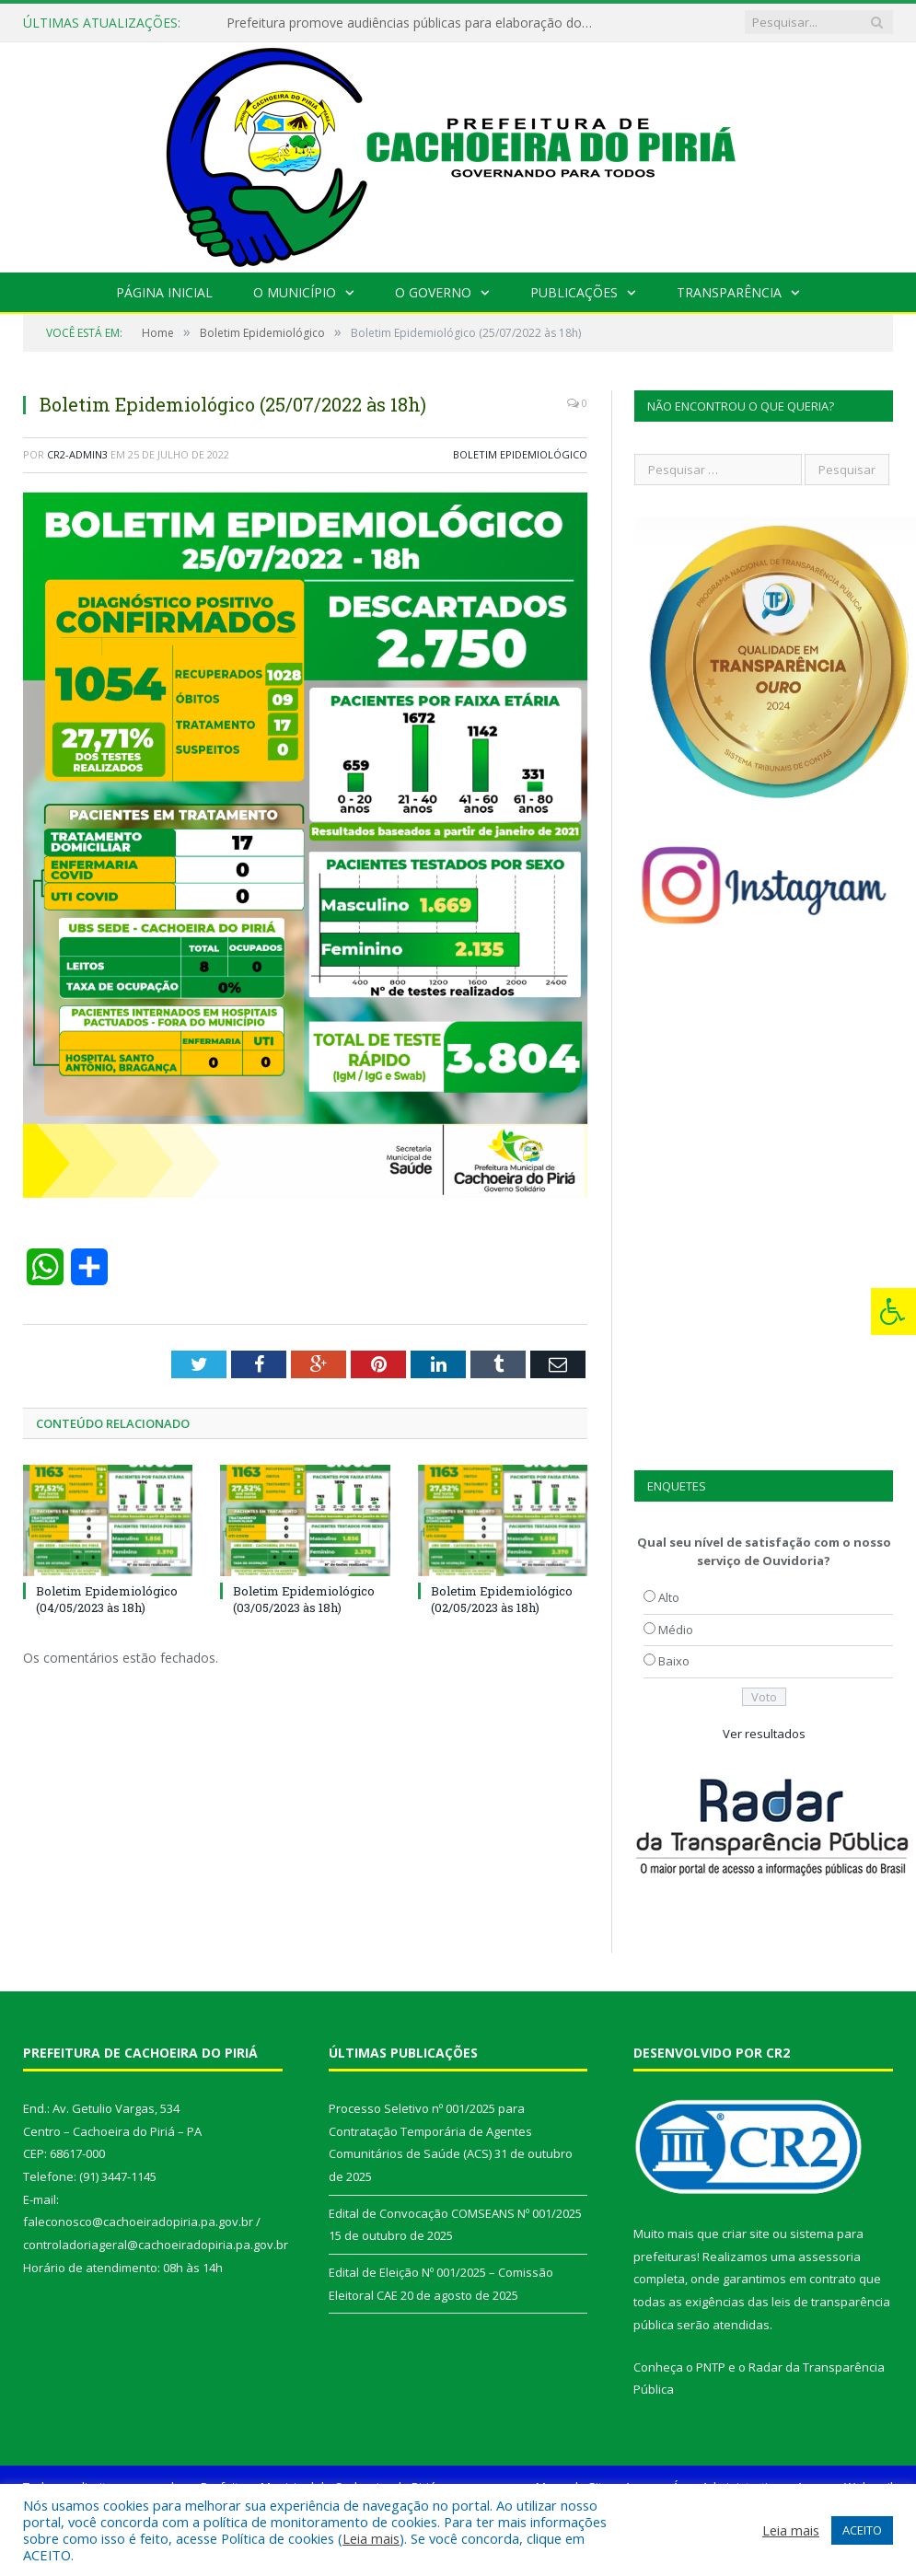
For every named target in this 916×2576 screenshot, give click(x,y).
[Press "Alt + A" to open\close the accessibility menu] (893, 1311)
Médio (675, 1629)
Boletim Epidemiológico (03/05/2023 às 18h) (304, 1599)
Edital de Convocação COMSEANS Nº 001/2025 (455, 2213)
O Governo (433, 292)
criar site (746, 2233)
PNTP (710, 2367)
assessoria (829, 2256)
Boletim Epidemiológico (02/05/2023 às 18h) (502, 1599)
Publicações (573, 292)
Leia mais (371, 2538)
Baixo (674, 1661)
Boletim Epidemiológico (520, 454)
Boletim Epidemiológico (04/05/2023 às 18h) (107, 1599)
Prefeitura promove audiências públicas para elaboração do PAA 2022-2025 (412, 23)
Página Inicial (166, 292)
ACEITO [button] (862, 2530)
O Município (295, 292)
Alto (668, 1597)
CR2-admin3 (77, 454)
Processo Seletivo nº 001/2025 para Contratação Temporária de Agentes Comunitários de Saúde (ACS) (430, 2131)
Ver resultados (764, 1733)
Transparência (727, 292)
